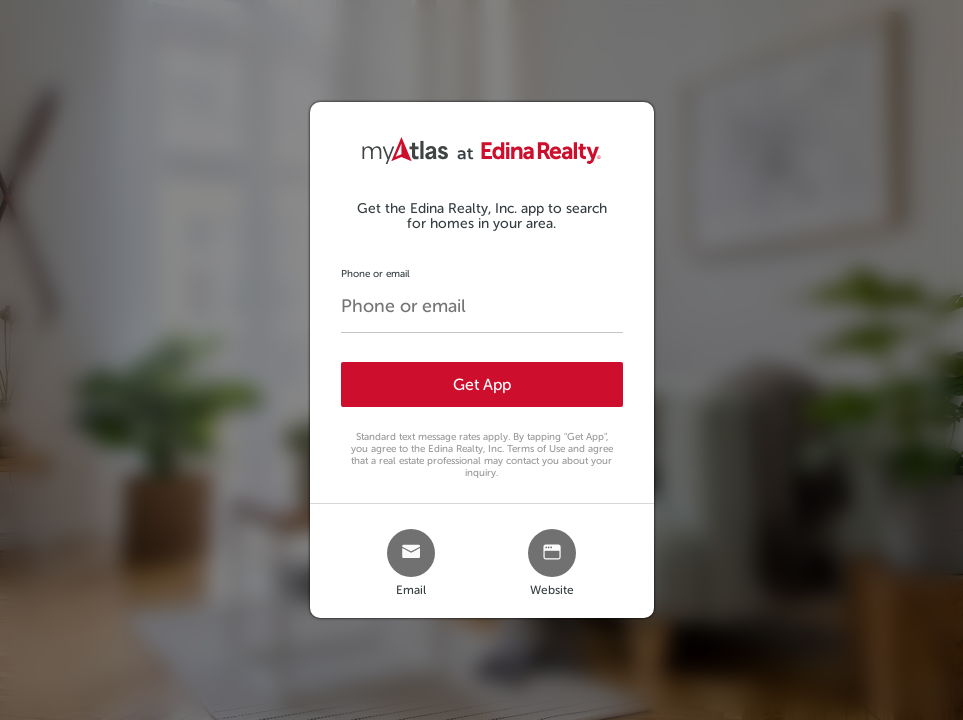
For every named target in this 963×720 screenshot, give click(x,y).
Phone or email (375, 273)
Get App (482, 384)
